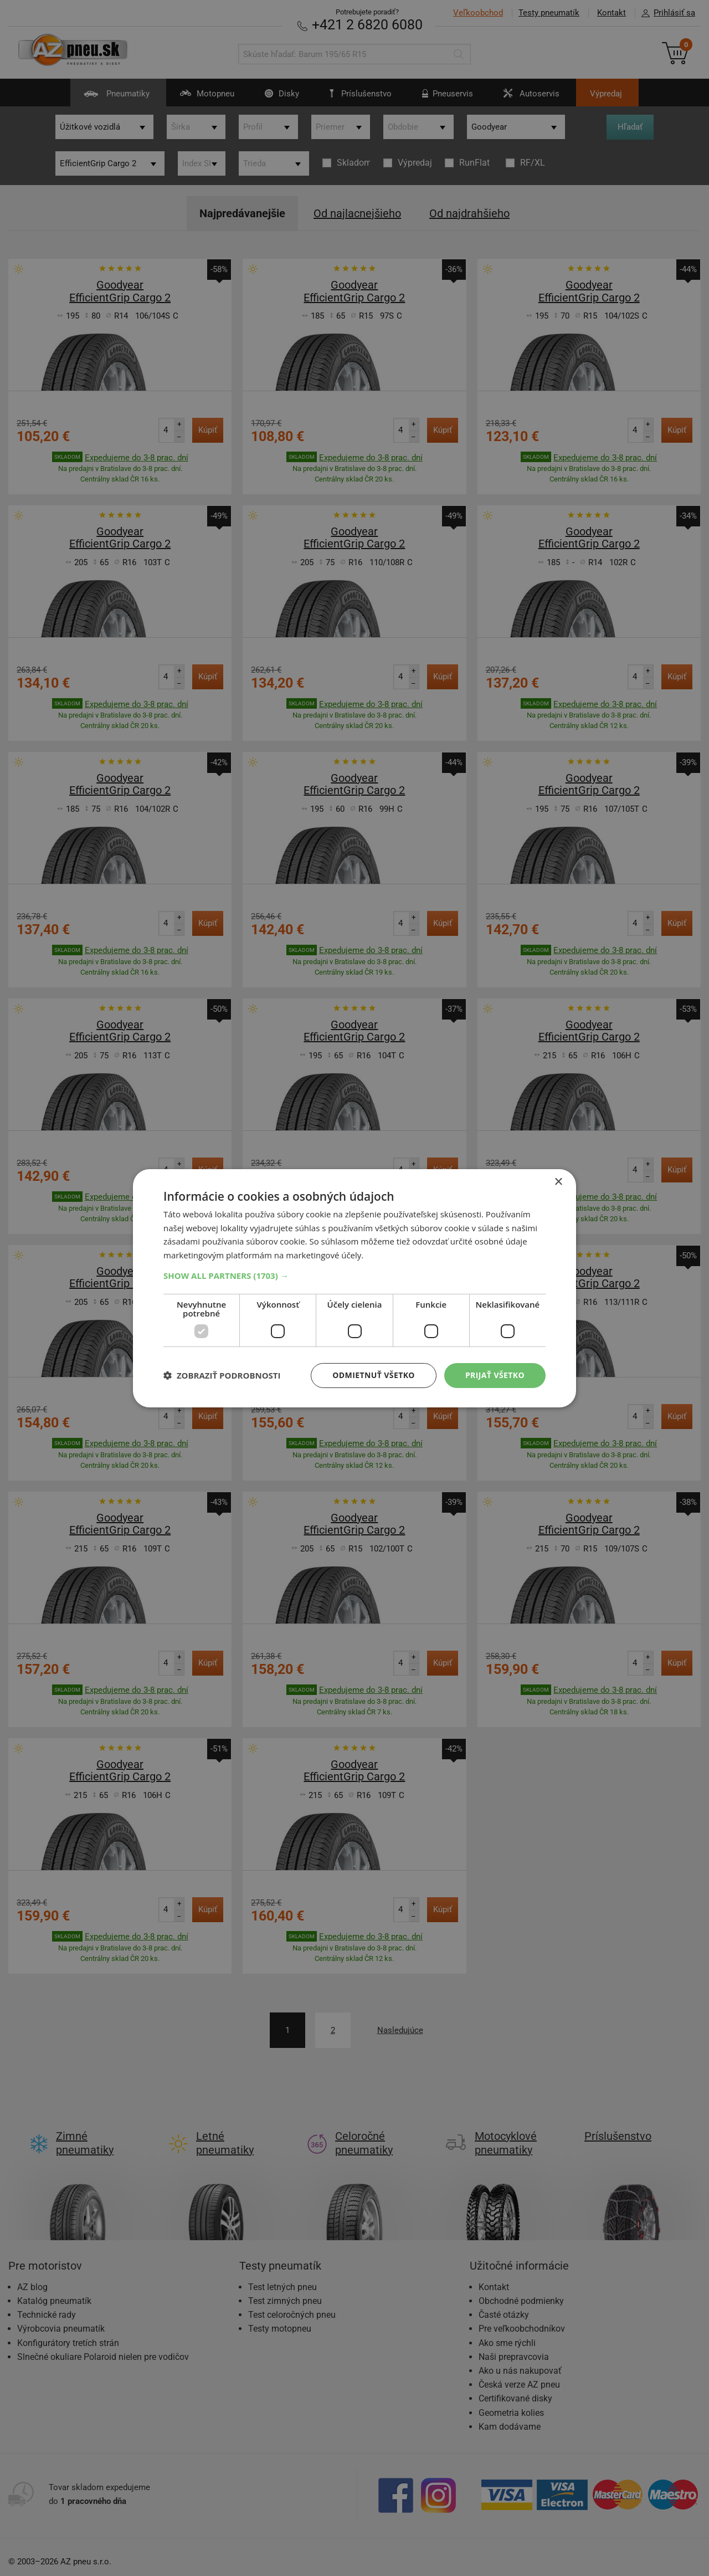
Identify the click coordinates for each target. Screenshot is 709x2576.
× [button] (558, 1181)
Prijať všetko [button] (495, 1375)
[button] (354, 1276)
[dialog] (354, 1288)
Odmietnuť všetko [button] (373, 1375)
